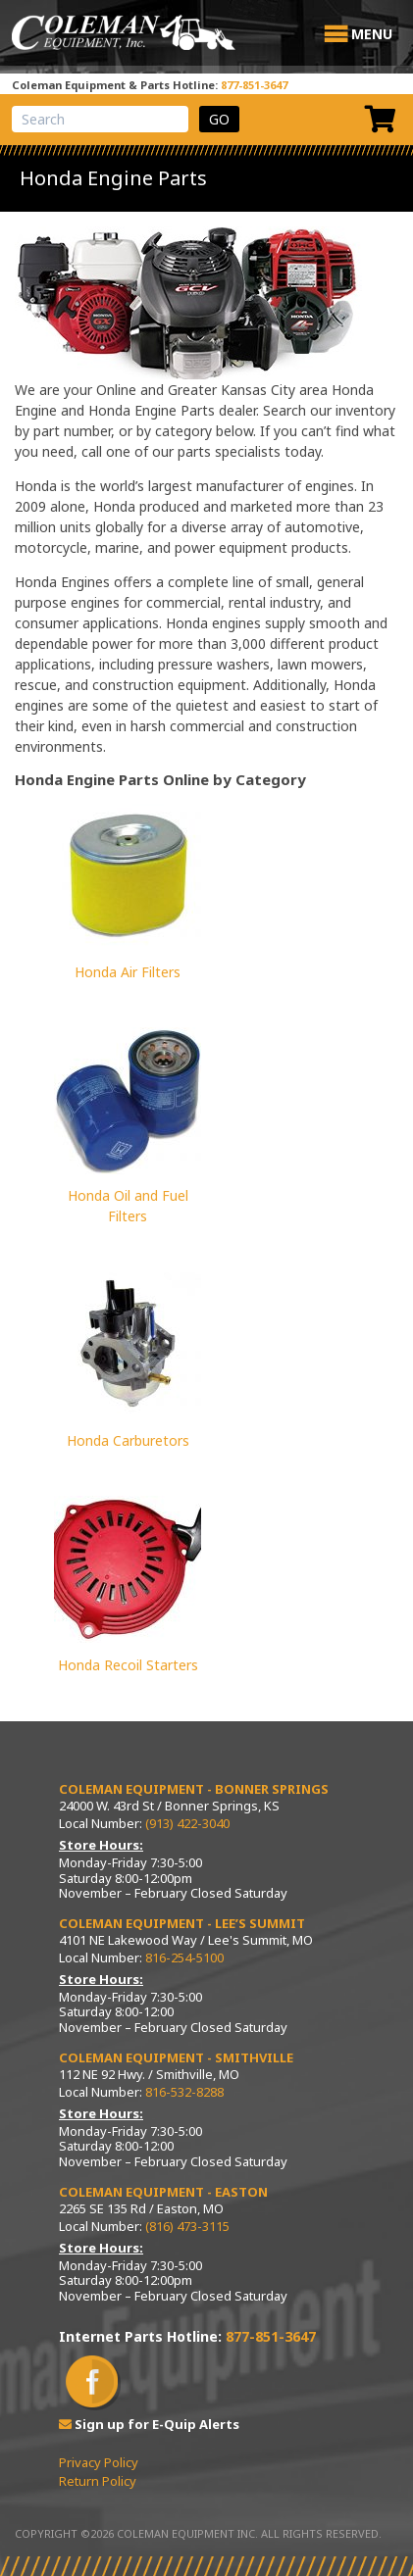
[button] (371, 34)
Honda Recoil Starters (128, 1665)
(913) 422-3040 (187, 1823)
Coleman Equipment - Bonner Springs (194, 1789)
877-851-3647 (254, 84)
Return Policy (97, 2481)
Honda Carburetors (128, 1440)
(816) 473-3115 (187, 2226)
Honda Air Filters (128, 972)
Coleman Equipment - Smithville (176, 2057)
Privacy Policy (98, 2462)
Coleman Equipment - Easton (163, 2192)
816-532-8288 (184, 2092)
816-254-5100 (184, 1957)
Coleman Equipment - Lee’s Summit (182, 1923)
